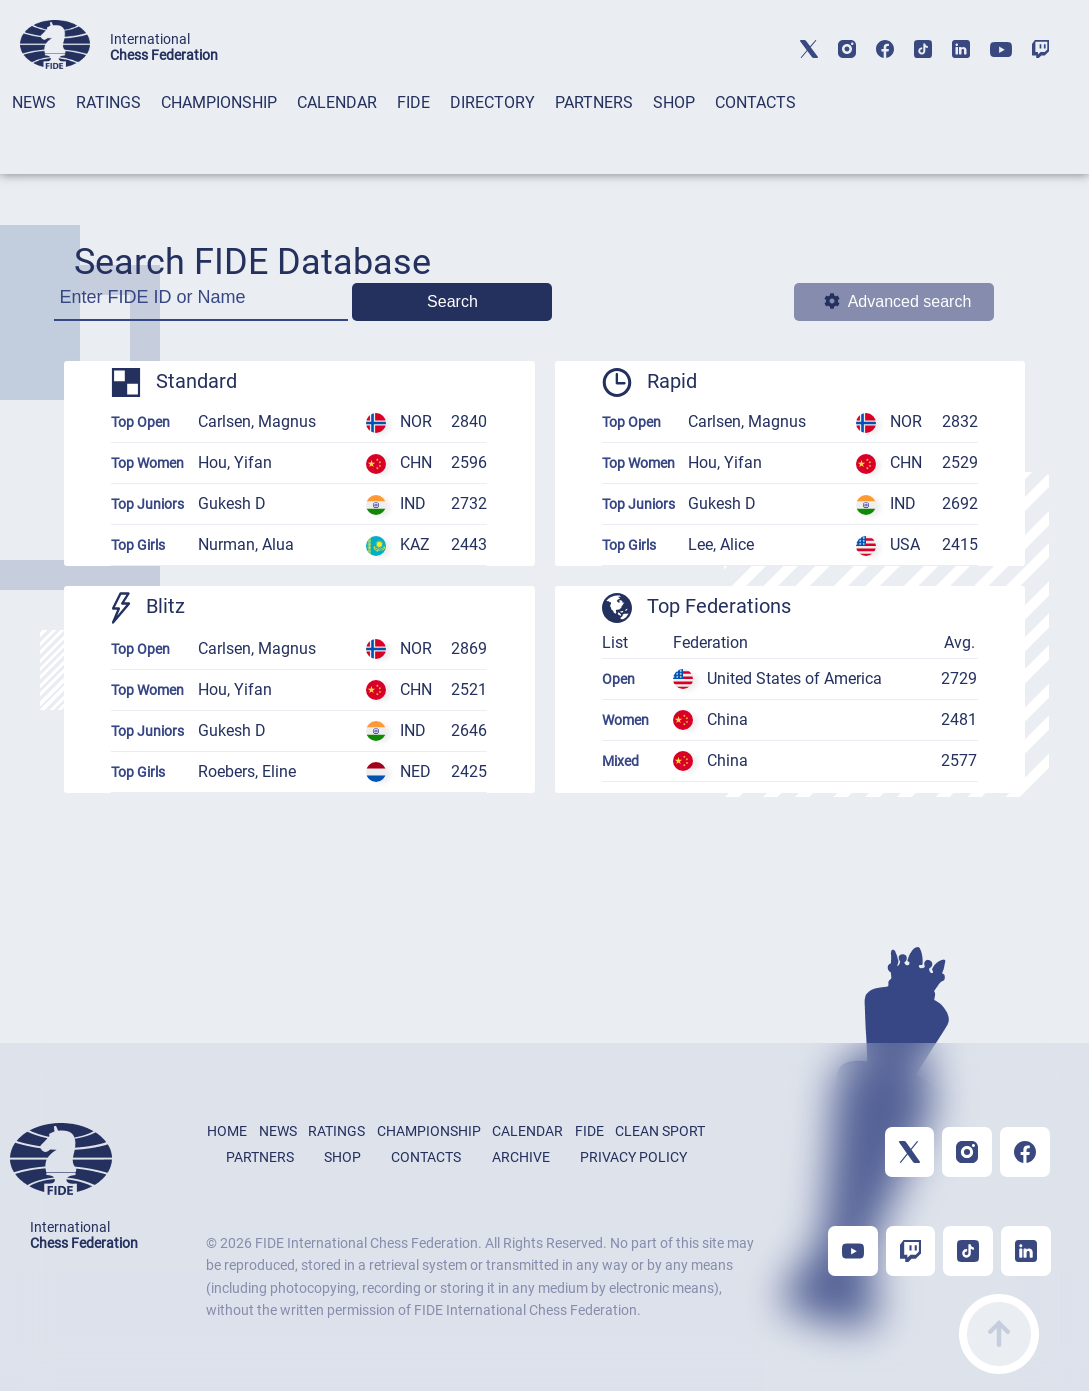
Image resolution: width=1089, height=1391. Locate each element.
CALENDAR (337, 102)
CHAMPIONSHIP (219, 102)
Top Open (140, 422)
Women (625, 720)
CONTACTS (755, 102)
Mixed (620, 761)
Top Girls (138, 545)
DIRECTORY (492, 102)
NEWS (34, 102)
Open (618, 679)
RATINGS (108, 102)
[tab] (34, 128)
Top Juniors (147, 504)
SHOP (674, 102)
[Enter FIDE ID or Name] (201, 303)
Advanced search (898, 301)
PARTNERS (594, 102)
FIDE (413, 102)
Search (452, 301)
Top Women (147, 463)
